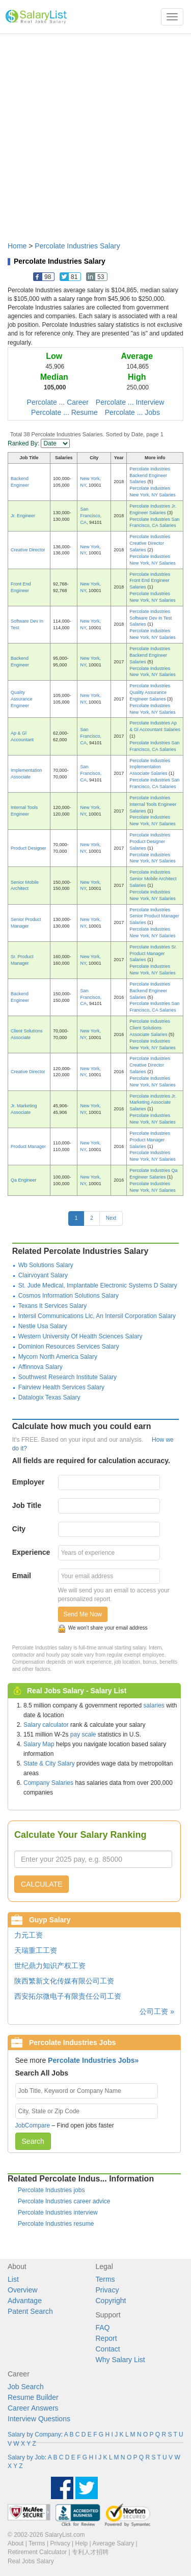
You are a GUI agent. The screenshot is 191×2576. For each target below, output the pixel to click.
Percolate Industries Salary (77, 246)
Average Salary (113, 2543)
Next (111, 1218)
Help (81, 2543)
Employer (28, 1482)
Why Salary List (120, 2360)
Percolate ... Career (58, 402)
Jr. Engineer (23, 515)
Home (17, 246)
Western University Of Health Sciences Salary (80, 1336)
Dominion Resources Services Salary (68, 1346)
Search (33, 2141)
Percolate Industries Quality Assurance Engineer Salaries (149, 692)
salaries (153, 1705)
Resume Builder (33, 2397)
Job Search (26, 2387)
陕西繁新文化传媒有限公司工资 (64, 1981)
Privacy (107, 2290)
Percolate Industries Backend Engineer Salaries (149, 475)
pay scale (83, 1734)
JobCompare (32, 2125)
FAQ (103, 2327)
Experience (31, 1552)
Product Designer (28, 848)
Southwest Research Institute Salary (67, 1377)
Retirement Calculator (37, 2552)
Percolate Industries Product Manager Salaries (149, 1140)
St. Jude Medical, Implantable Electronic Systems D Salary (97, 1285)
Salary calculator (46, 1724)
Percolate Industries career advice (64, 2201)
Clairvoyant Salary (43, 1275)
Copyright (111, 2301)
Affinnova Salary (40, 1366)
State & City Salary (49, 1763)
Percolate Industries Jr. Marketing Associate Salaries (152, 1103)
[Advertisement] (95, 132)
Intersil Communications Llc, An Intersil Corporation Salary (97, 1316)
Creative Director (28, 549)
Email (21, 1576)
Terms (105, 2279)
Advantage (25, 2301)
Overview (22, 2290)
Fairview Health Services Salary (61, 1387)
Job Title (26, 1505)
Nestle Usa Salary (42, 1326)
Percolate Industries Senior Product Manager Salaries (154, 916)
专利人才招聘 (90, 2552)
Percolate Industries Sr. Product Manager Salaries (153, 953)
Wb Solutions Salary (45, 1265)
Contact (108, 2349)
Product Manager (28, 1146)
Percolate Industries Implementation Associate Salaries (149, 767)
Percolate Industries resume (56, 2223)
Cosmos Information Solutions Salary (68, 1295)
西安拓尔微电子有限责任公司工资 (67, 1996)
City (18, 1529)
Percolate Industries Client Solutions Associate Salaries (149, 1028)
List (13, 2279)
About (15, 2543)
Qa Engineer (24, 1180)
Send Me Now (83, 1614)
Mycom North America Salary (57, 1356)
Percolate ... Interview (130, 402)
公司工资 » (157, 2011)
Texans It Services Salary (52, 1305)
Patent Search (30, 2311)
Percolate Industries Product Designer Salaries (149, 841)
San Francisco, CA (90, 516)
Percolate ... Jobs (132, 412)
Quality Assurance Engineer (22, 699)
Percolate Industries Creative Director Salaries (149, 543)
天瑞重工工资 (35, 1950)
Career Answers (33, 2408)
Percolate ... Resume (64, 412)
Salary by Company (34, 2434)
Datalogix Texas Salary (49, 1397)
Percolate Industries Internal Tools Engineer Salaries (152, 804)
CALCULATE (41, 1884)
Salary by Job (26, 2457)
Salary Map (38, 1744)
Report (106, 2338)
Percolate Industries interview (58, 2212)
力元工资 (28, 1935)
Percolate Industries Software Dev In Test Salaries (150, 618)
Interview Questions (39, 2419)
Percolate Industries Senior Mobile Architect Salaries (152, 879)
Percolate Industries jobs (51, 2190)
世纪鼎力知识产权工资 (50, 1966)
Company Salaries (48, 1782)
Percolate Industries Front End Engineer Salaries (149, 581)
